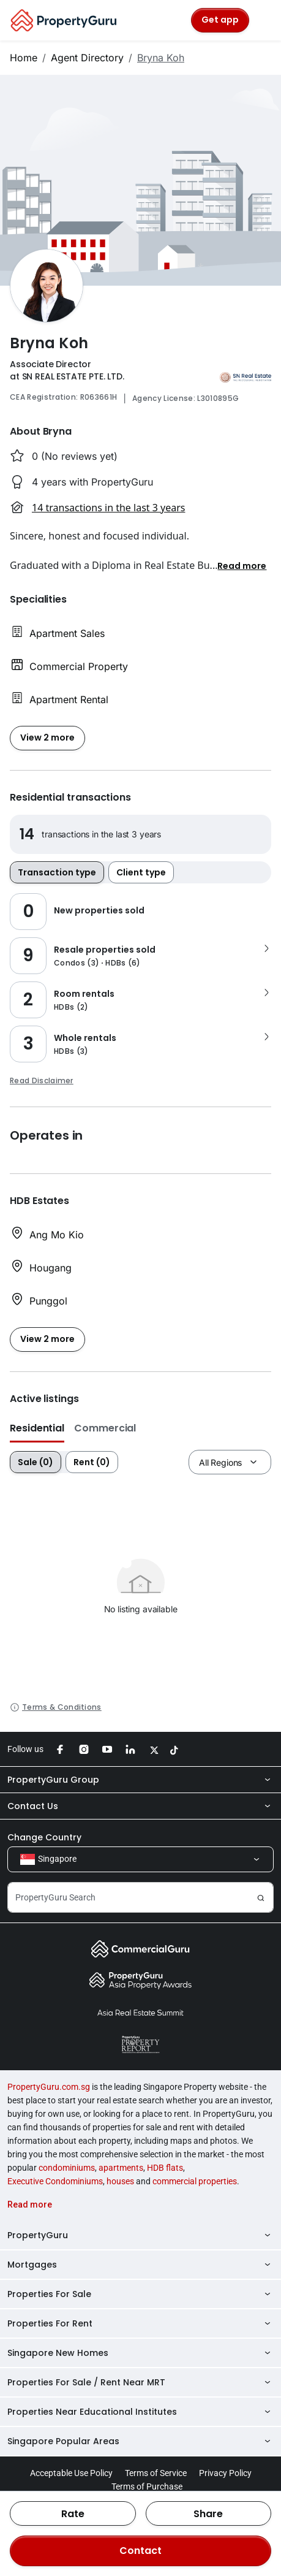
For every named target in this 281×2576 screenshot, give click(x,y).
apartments (121, 2168)
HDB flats (165, 2168)
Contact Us (140, 1806)
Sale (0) (35, 1462)
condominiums (67, 2168)
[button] (241, 565)
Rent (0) (91, 1462)
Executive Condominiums (55, 2181)
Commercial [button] (105, 1428)
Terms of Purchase (146, 2486)
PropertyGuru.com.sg (48, 2087)
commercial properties (194, 2181)
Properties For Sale (140, 2294)
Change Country (44, 1837)
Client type (141, 872)
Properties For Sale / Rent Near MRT (140, 2382)
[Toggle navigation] (264, 20)
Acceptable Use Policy (71, 2473)
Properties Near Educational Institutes (140, 2411)
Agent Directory (87, 57)
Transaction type (57, 872)
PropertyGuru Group (140, 1779)
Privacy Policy (225, 2473)
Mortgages (140, 2264)
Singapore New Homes (140, 2353)
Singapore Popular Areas (140, 2441)
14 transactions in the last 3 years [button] (108, 507)
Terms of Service (156, 2473)
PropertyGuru (140, 2235)
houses (120, 2181)
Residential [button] (37, 1428)
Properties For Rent (140, 2323)
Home (23, 57)
